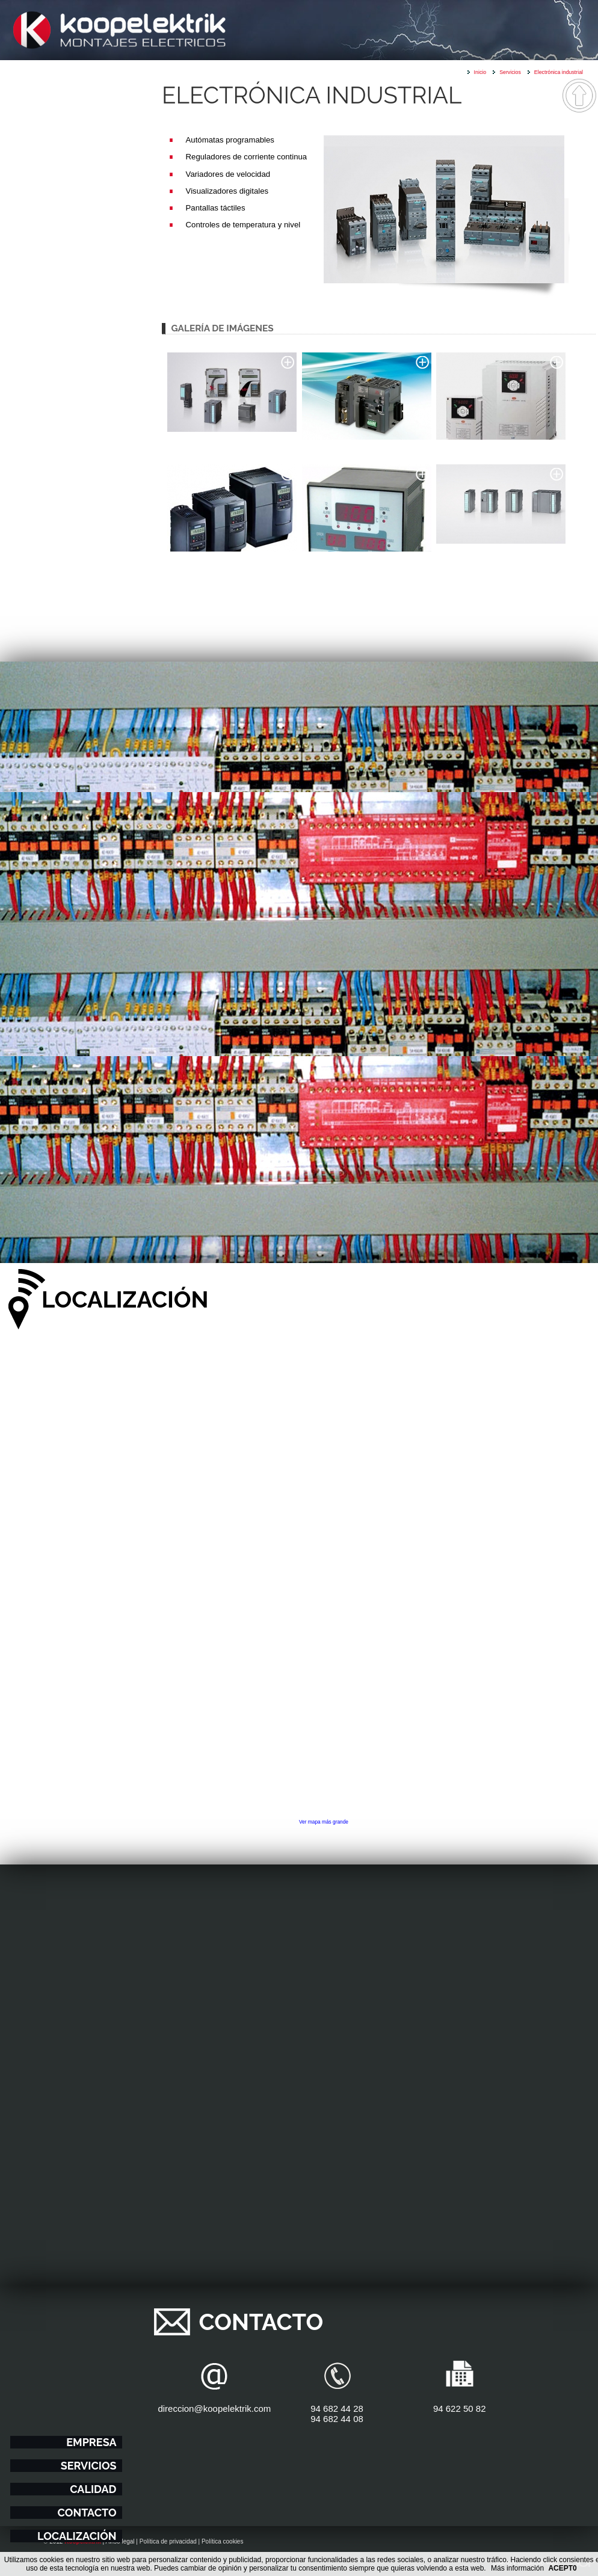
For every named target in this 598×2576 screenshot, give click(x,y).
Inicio (480, 72)
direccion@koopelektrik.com (214, 2408)
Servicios (89, 2465)
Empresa (91, 2442)
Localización (76, 2536)
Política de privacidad (168, 2541)
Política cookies (222, 2541)
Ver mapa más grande (323, 1822)
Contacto (87, 2512)
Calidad (93, 2489)
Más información (517, 2568)
